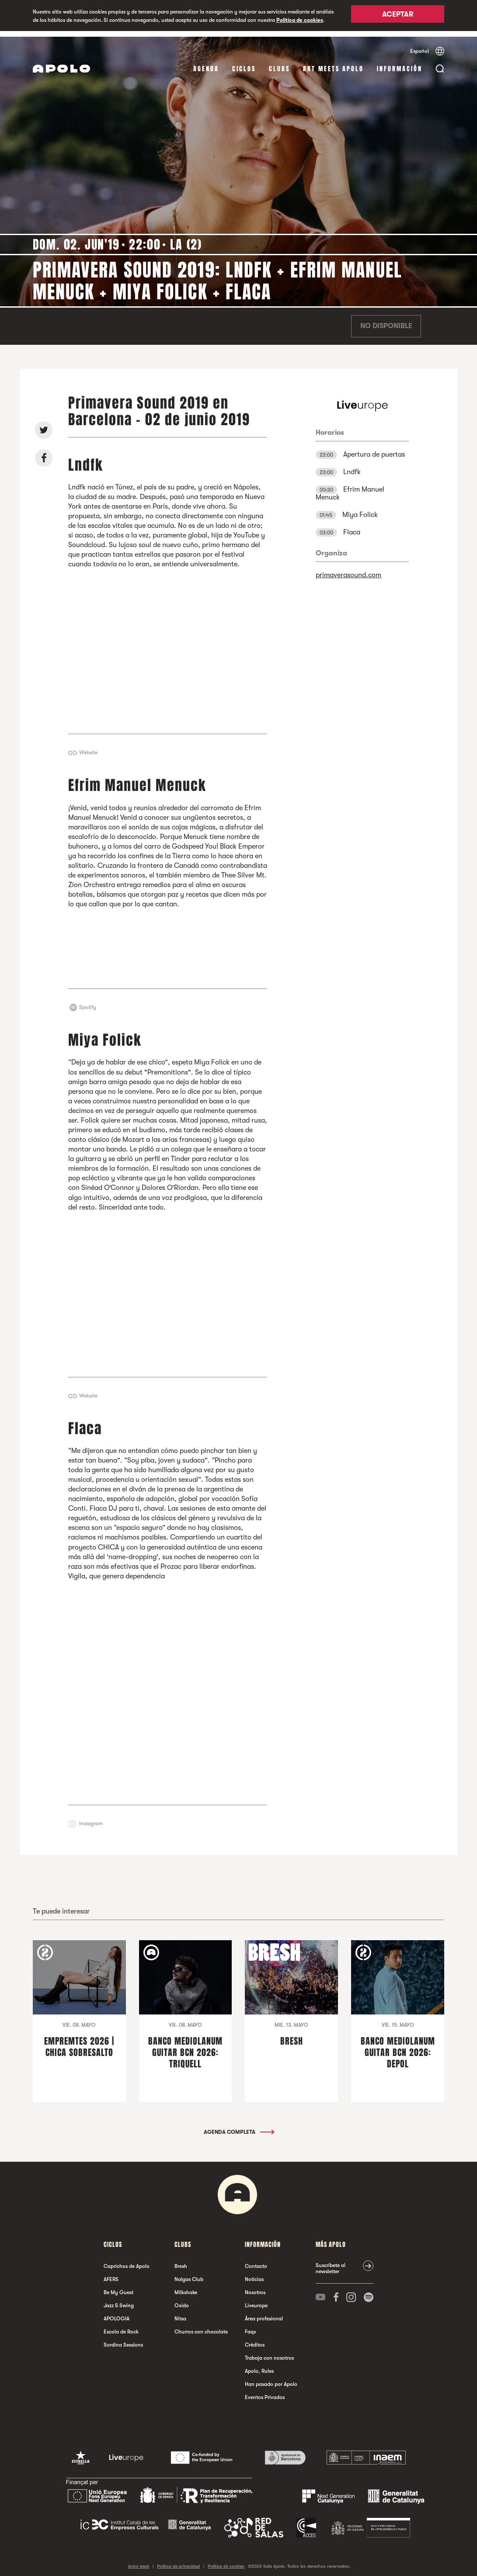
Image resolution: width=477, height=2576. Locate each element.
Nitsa (180, 2313)
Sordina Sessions (123, 2339)
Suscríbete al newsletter (330, 2263)
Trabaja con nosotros (269, 2352)
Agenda (206, 63)
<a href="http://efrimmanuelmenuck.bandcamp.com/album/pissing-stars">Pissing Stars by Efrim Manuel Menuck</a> (168, 943)
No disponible (386, 321)
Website (88, 747)
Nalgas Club (188, 2274)
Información (399, 63)
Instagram (91, 1818)
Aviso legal (138, 2560)
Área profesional (264, 2313)
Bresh (180, 2260)
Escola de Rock (121, 2326)
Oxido (181, 2300)
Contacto (256, 2260)
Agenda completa (238, 2126)
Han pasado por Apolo (271, 2378)
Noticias (254, 2274)
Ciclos (244, 63)
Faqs (250, 2326)
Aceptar (397, 16)
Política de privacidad (178, 2560)
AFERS (111, 2274)
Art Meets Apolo (333, 63)
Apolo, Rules (259, 2365)
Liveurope (256, 2300)
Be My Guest (118, 2287)
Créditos (255, 2339)
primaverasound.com (348, 570)
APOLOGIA (116, 2313)
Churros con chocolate (201, 2326)
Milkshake (185, 2287)
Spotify (87, 1002)
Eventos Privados (265, 2392)
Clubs (279, 63)
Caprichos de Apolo (127, 2260)
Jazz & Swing (119, 2300)
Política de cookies (299, 20)
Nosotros (255, 2287)
